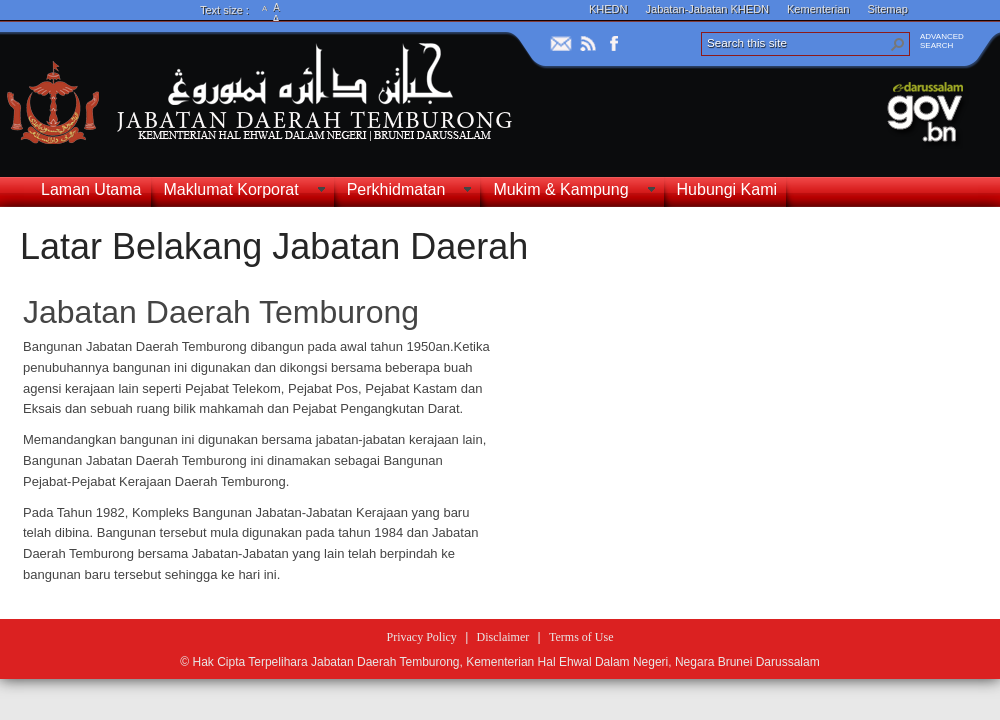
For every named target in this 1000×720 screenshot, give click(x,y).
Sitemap (887, 9)
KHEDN (608, 9)
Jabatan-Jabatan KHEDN (708, 9)
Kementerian (818, 9)
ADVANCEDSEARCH (942, 41)
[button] (898, 44)
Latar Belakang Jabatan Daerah (274, 246)
